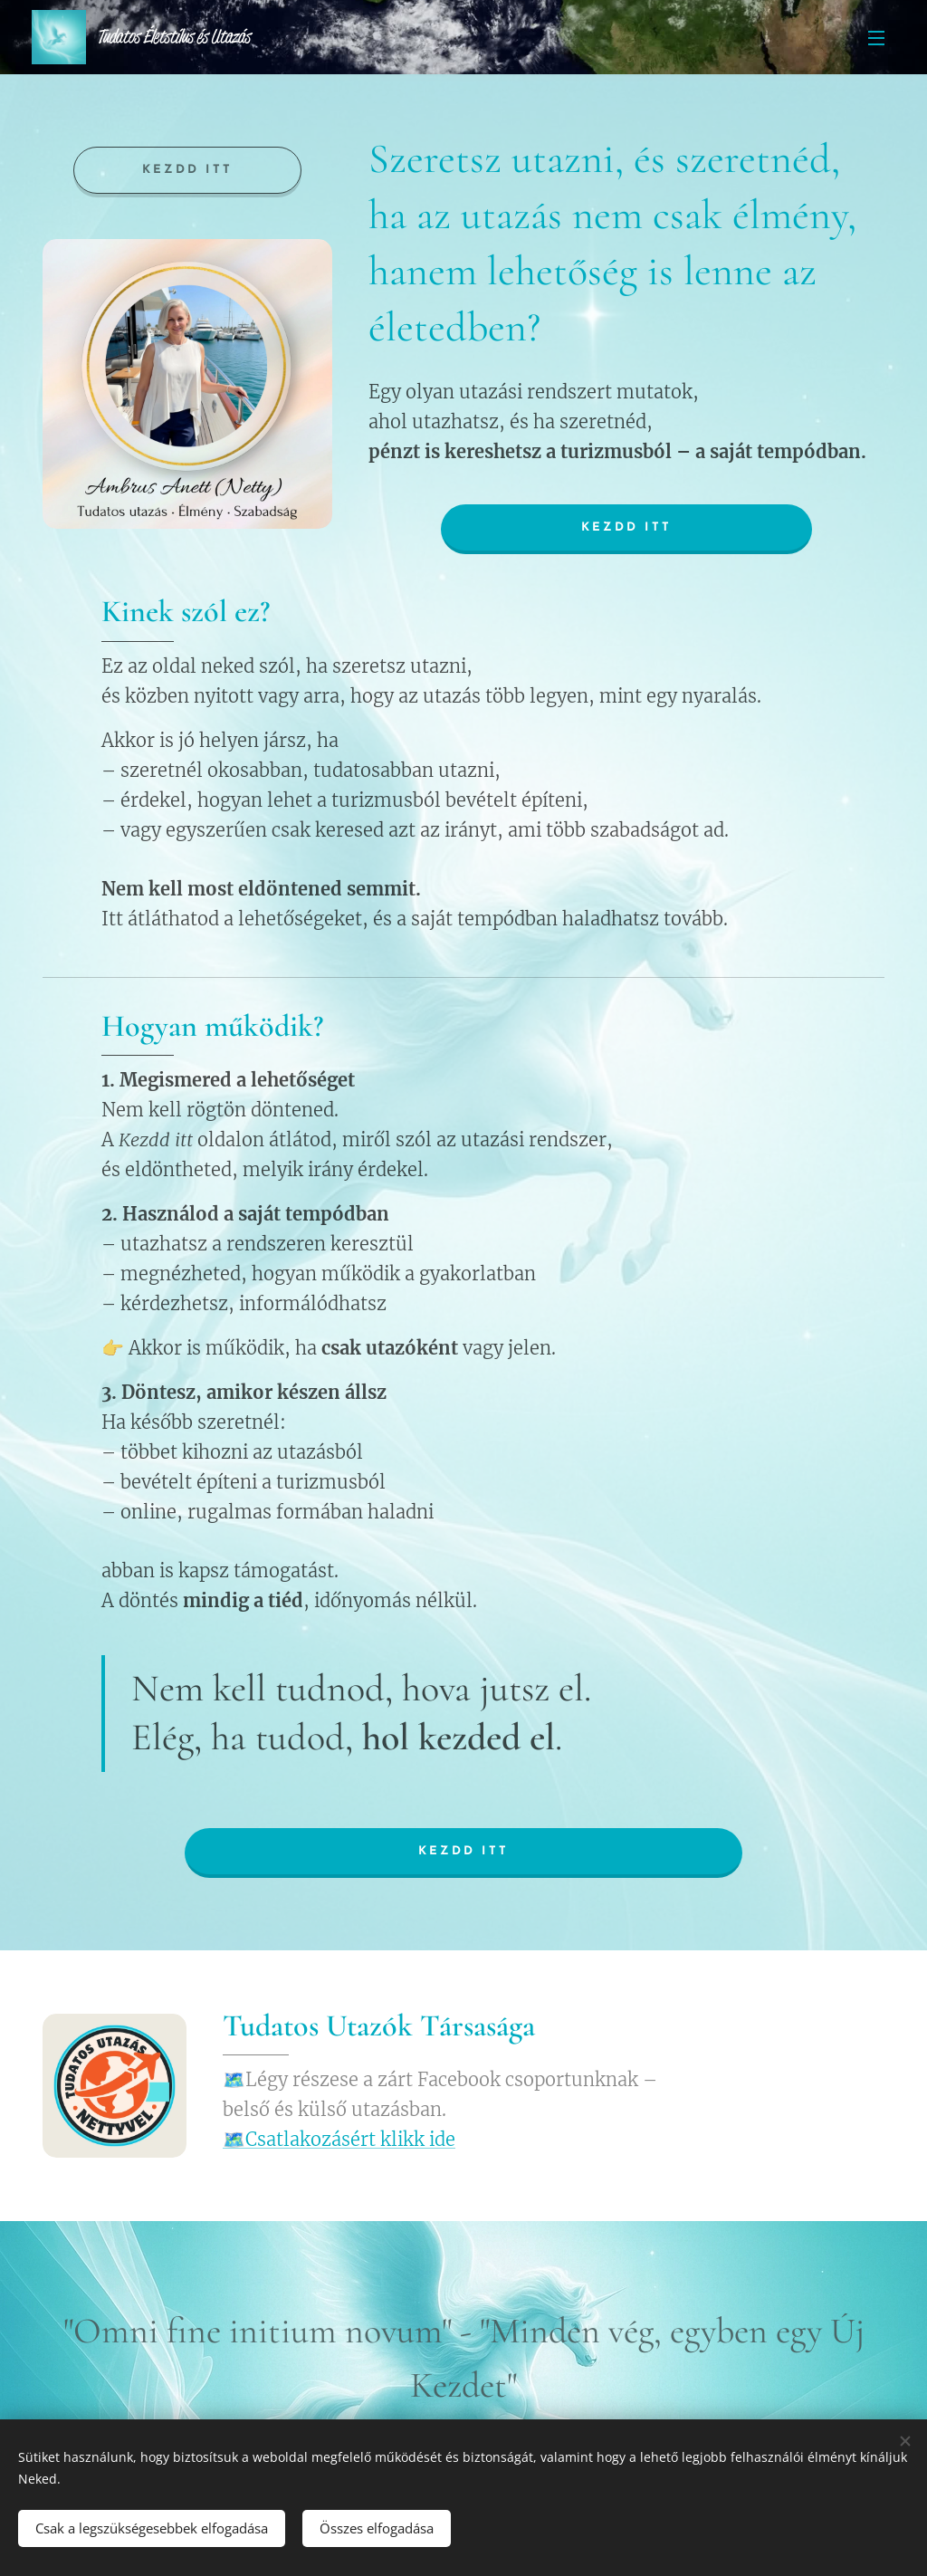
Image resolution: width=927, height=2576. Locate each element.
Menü (876, 38)
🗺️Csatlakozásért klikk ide (339, 2139)
